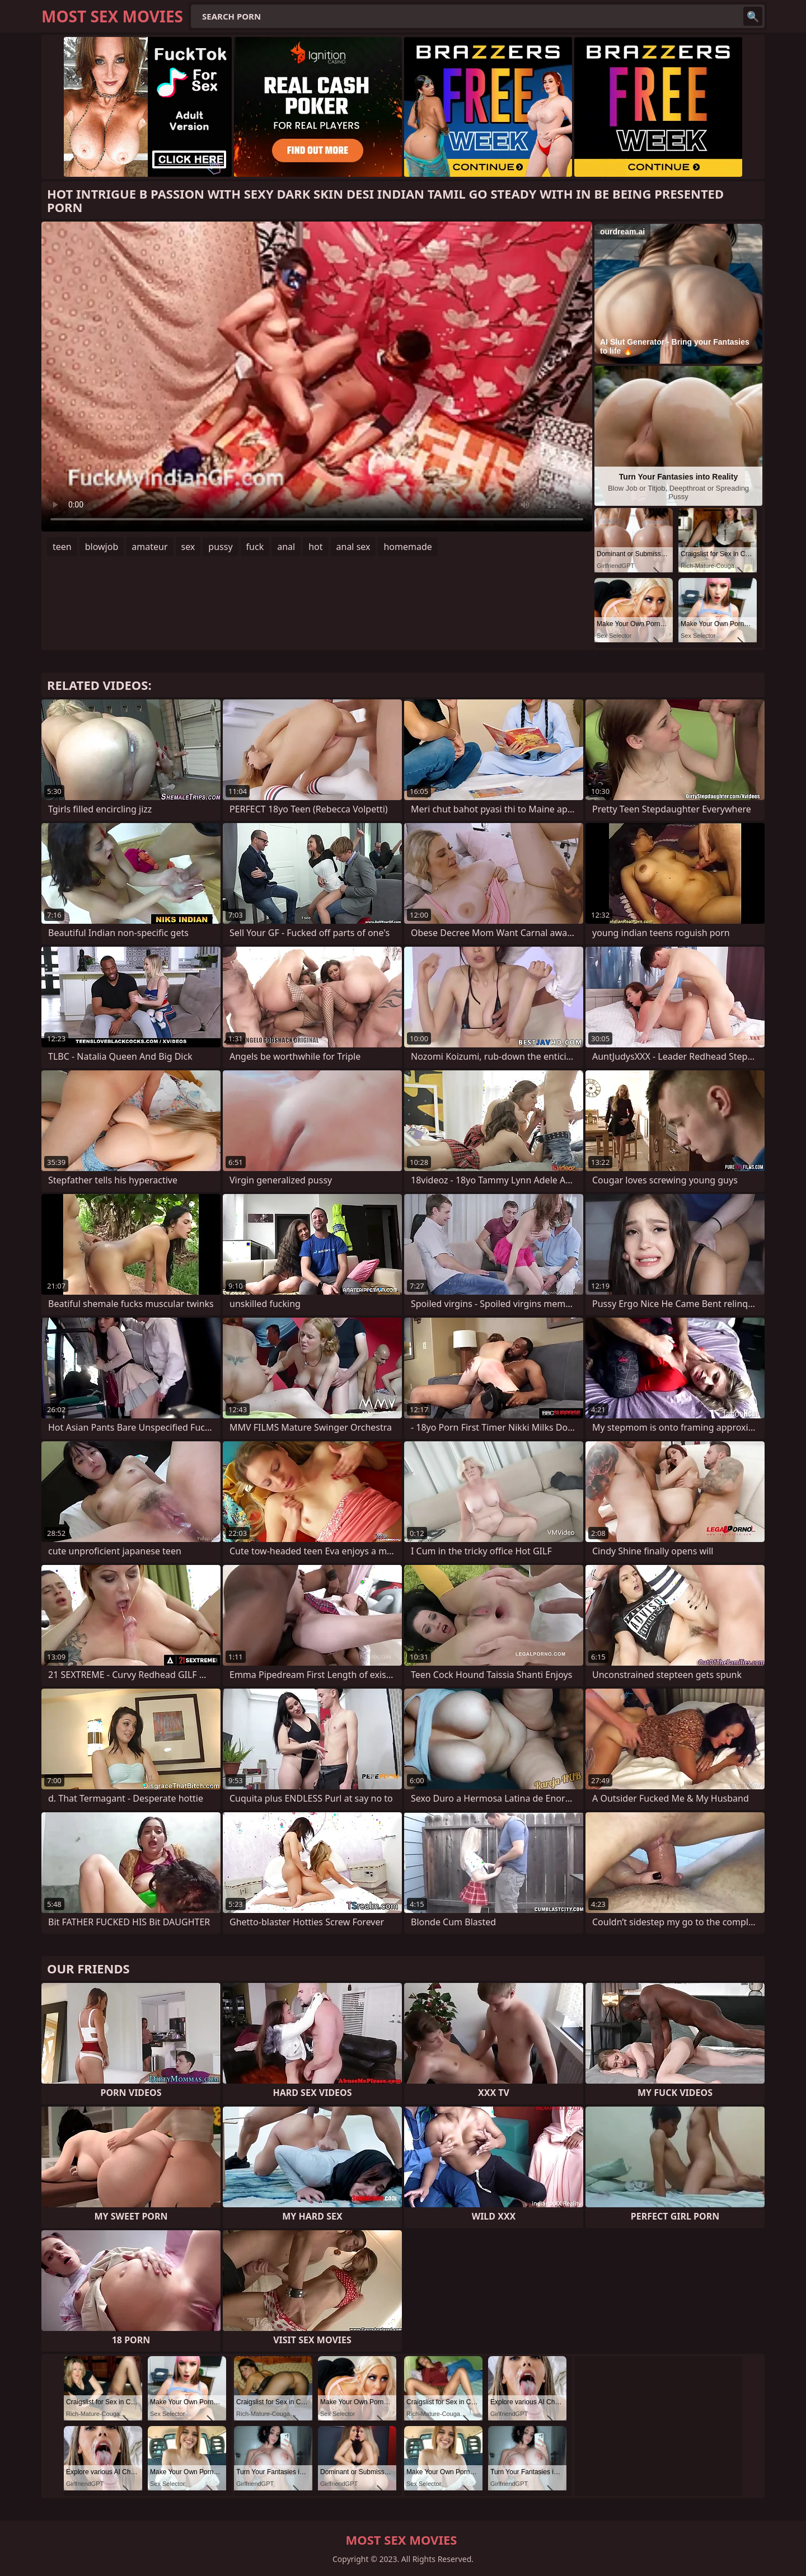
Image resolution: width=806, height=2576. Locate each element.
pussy (220, 546)
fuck (255, 546)
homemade (407, 546)
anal (286, 546)
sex (188, 546)
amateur (149, 546)
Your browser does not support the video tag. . (316, 377)
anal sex (353, 546)
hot (315, 546)
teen (62, 546)
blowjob (102, 546)
